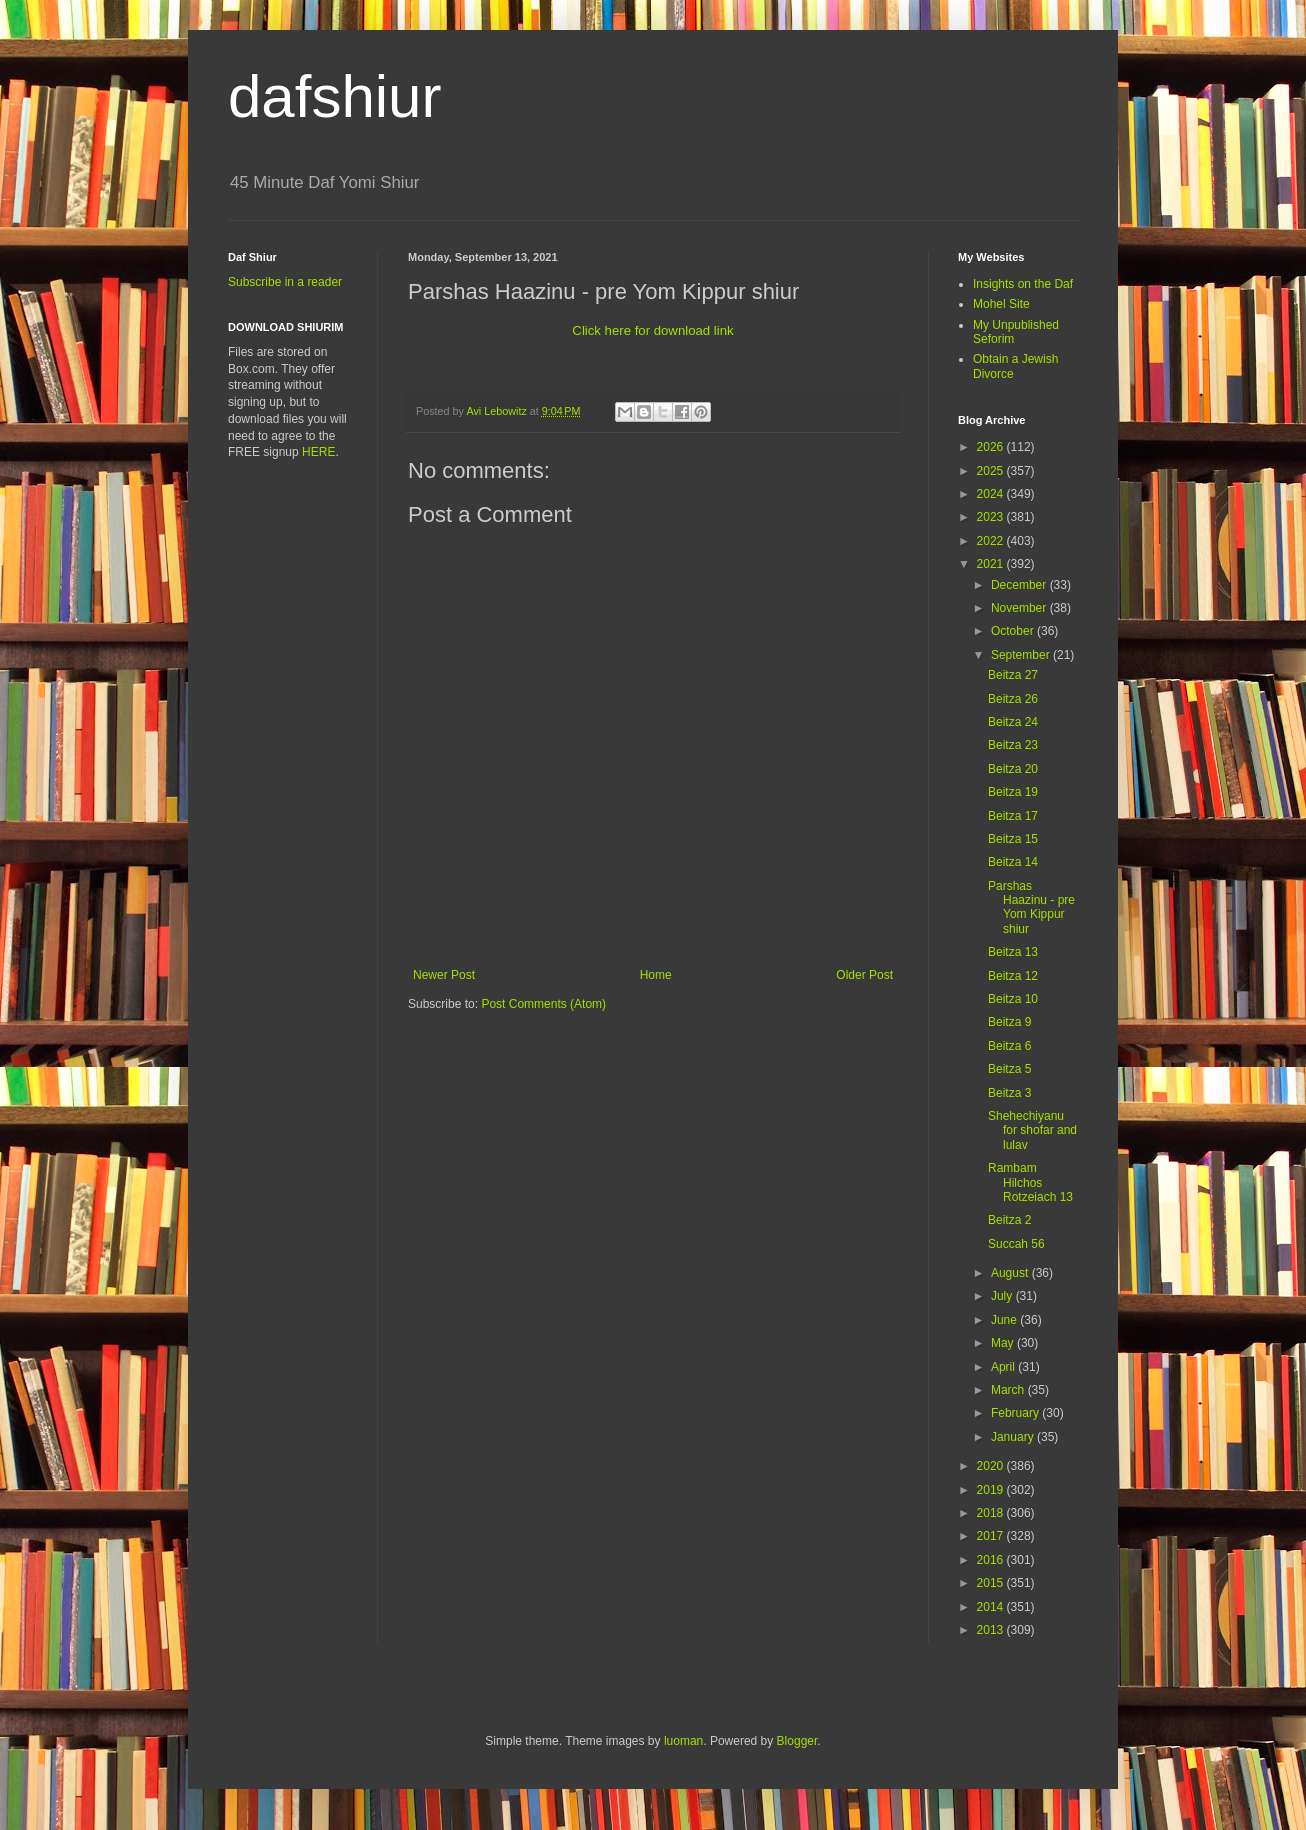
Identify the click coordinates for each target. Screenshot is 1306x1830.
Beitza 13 (1013, 952)
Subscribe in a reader (285, 282)
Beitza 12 (1013, 976)
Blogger (797, 1741)
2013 (992, 1630)
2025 (992, 471)
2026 (992, 447)
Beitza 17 (1013, 816)
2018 (992, 1513)
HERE (318, 452)
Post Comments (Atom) (543, 1004)
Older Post (864, 975)
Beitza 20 (1013, 769)
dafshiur (334, 96)
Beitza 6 (1009, 1046)
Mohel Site (1001, 304)
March (1009, 1390)
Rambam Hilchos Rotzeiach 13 (1030, 1182)
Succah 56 (1016, 1244)
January (1014, 1437)
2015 (992, 1583)
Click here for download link (652, 330)
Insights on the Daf (1023, 284)
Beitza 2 (1009, 1220)
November (1020, 608)
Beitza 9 (1009, 1022)
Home (656, 975)
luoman (683, 1741)
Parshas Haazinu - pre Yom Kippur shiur (1031, 907)
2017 (992, 1536)
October (1014, 631)
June (1005, 1320)
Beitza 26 (1013, 699)
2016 (992, 1560)
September (1022, 655)
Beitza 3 (1009, 1093)
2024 (992, 494)
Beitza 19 (1013, 792)
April (1004, 1367)
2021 (992, 564)
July (1003, 1296)
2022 (992, 541)
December (1020, 585)
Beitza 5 (1009, 1069)
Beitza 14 (1013, 862)
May (1004, 1343)
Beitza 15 (1013, 839)
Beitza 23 (1013, 745)
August (1011, 1273)
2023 (992, 517)
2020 (992, 1466)
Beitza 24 (1013, 722)
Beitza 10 (1013, 999)
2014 (992, 1607)
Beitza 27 (1013, 675)
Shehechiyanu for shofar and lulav (1032, 1130)
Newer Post (444, 975)
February (1016, 1413)
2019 (992, 1490)
